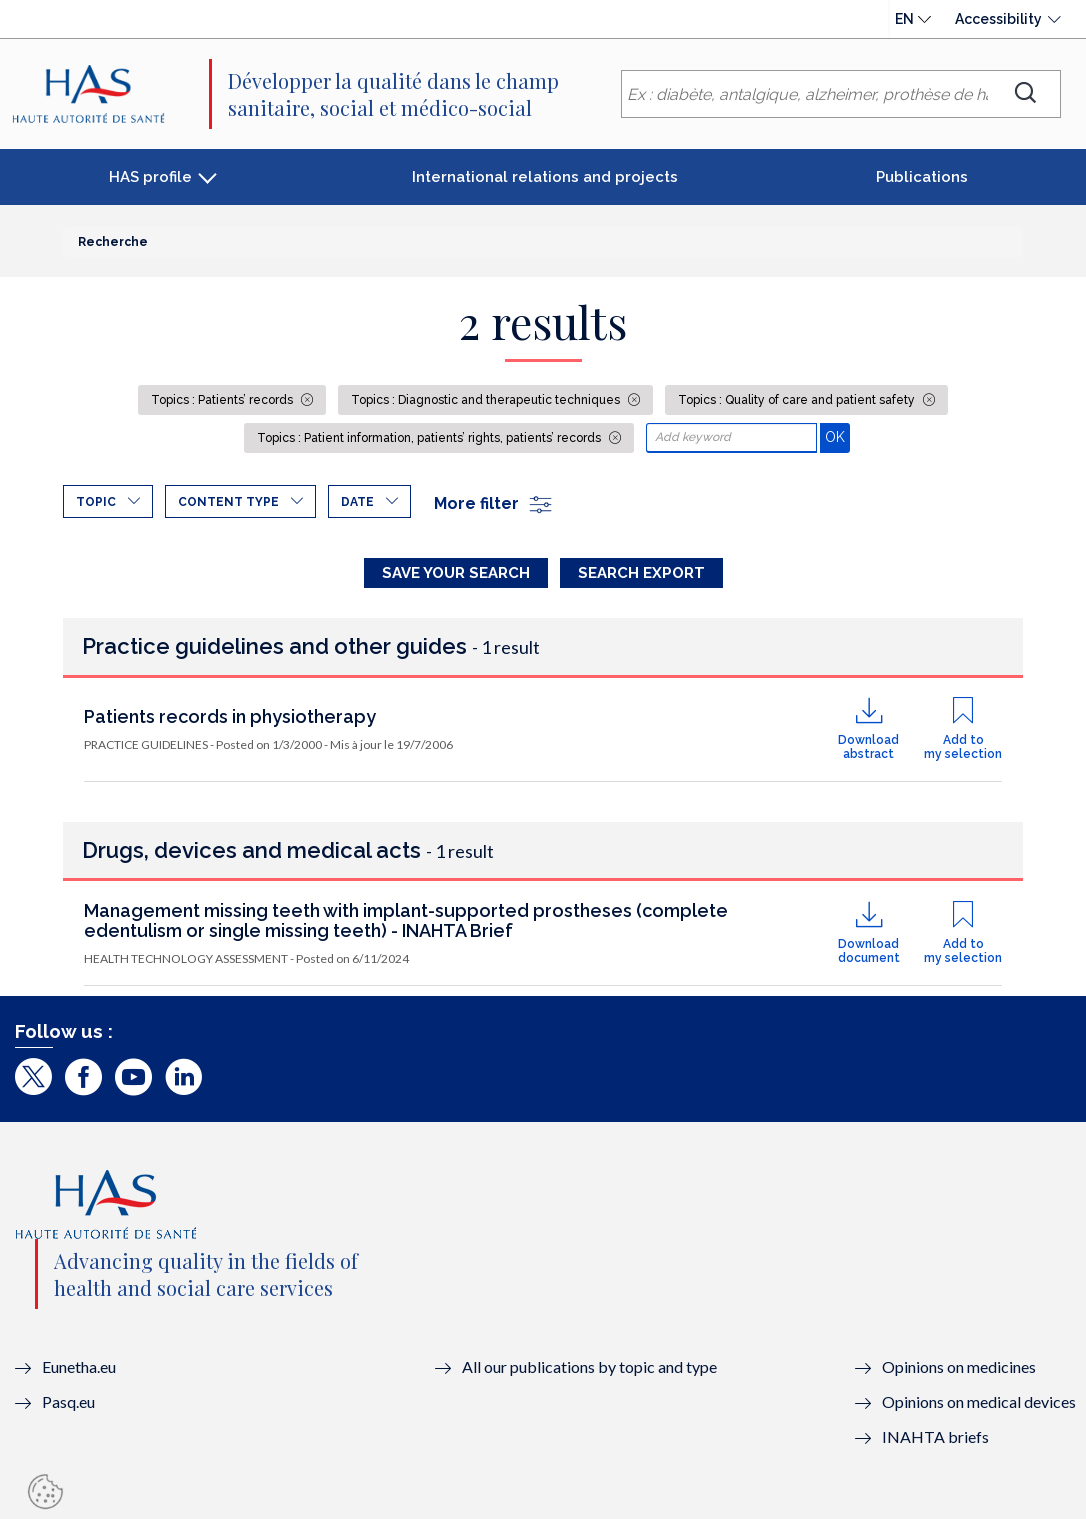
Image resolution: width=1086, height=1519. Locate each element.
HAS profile (150, 177)
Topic (96, 502)
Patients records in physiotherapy (230, 716)
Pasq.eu (68, 1401)
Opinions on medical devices (979, 1401)
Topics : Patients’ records (223, 400)
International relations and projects (545, 177)
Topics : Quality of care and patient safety (798, 400)
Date (357, 502)
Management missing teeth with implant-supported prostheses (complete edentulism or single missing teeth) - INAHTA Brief (406, 920)
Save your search (456, 573)
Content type (228, 502)
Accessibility (998, 19)
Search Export (641, 573)
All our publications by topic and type (589, 1366)
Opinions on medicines (959, 1366)
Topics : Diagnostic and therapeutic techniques (487, 400)
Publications (922, 177)
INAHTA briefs (935, 1436)
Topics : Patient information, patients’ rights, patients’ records (430, 438)
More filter (494, 503)
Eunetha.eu (79, 1366)
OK (837, 436)
